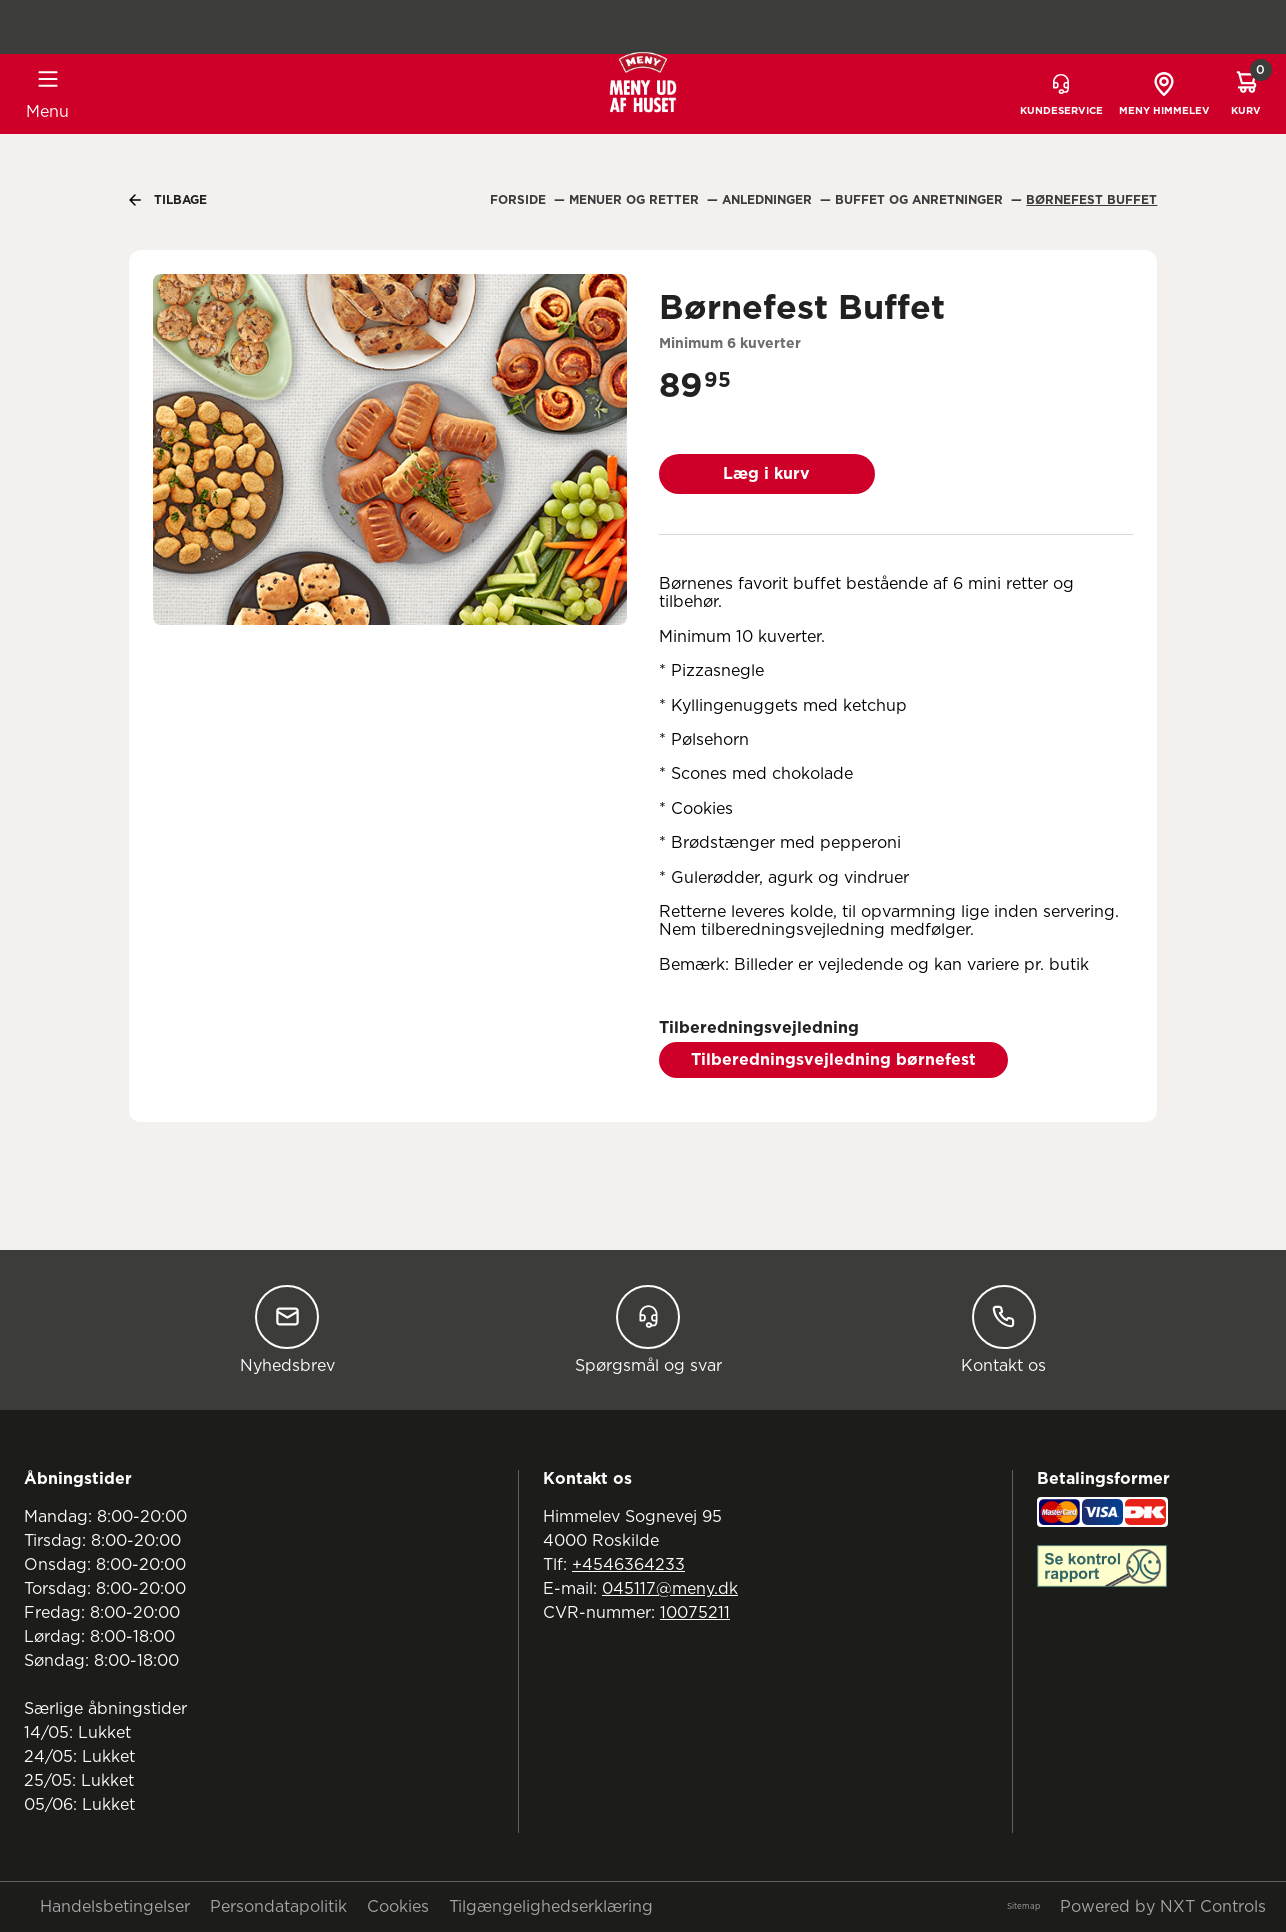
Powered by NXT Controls (1163, 1907)
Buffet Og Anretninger (921, 200)
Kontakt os (1003, 1329)
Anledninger (769, 200)
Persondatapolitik (278, 1907)
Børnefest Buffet (1091, 200)
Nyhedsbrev (287, 1329)
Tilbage (168, 200)
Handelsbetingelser (115, 1907)
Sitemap (1023, 1907)
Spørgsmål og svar (648, 1329)
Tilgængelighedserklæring (551, 1907)
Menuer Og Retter (636, 200)
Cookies (398, 1907)
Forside (520, 200)
